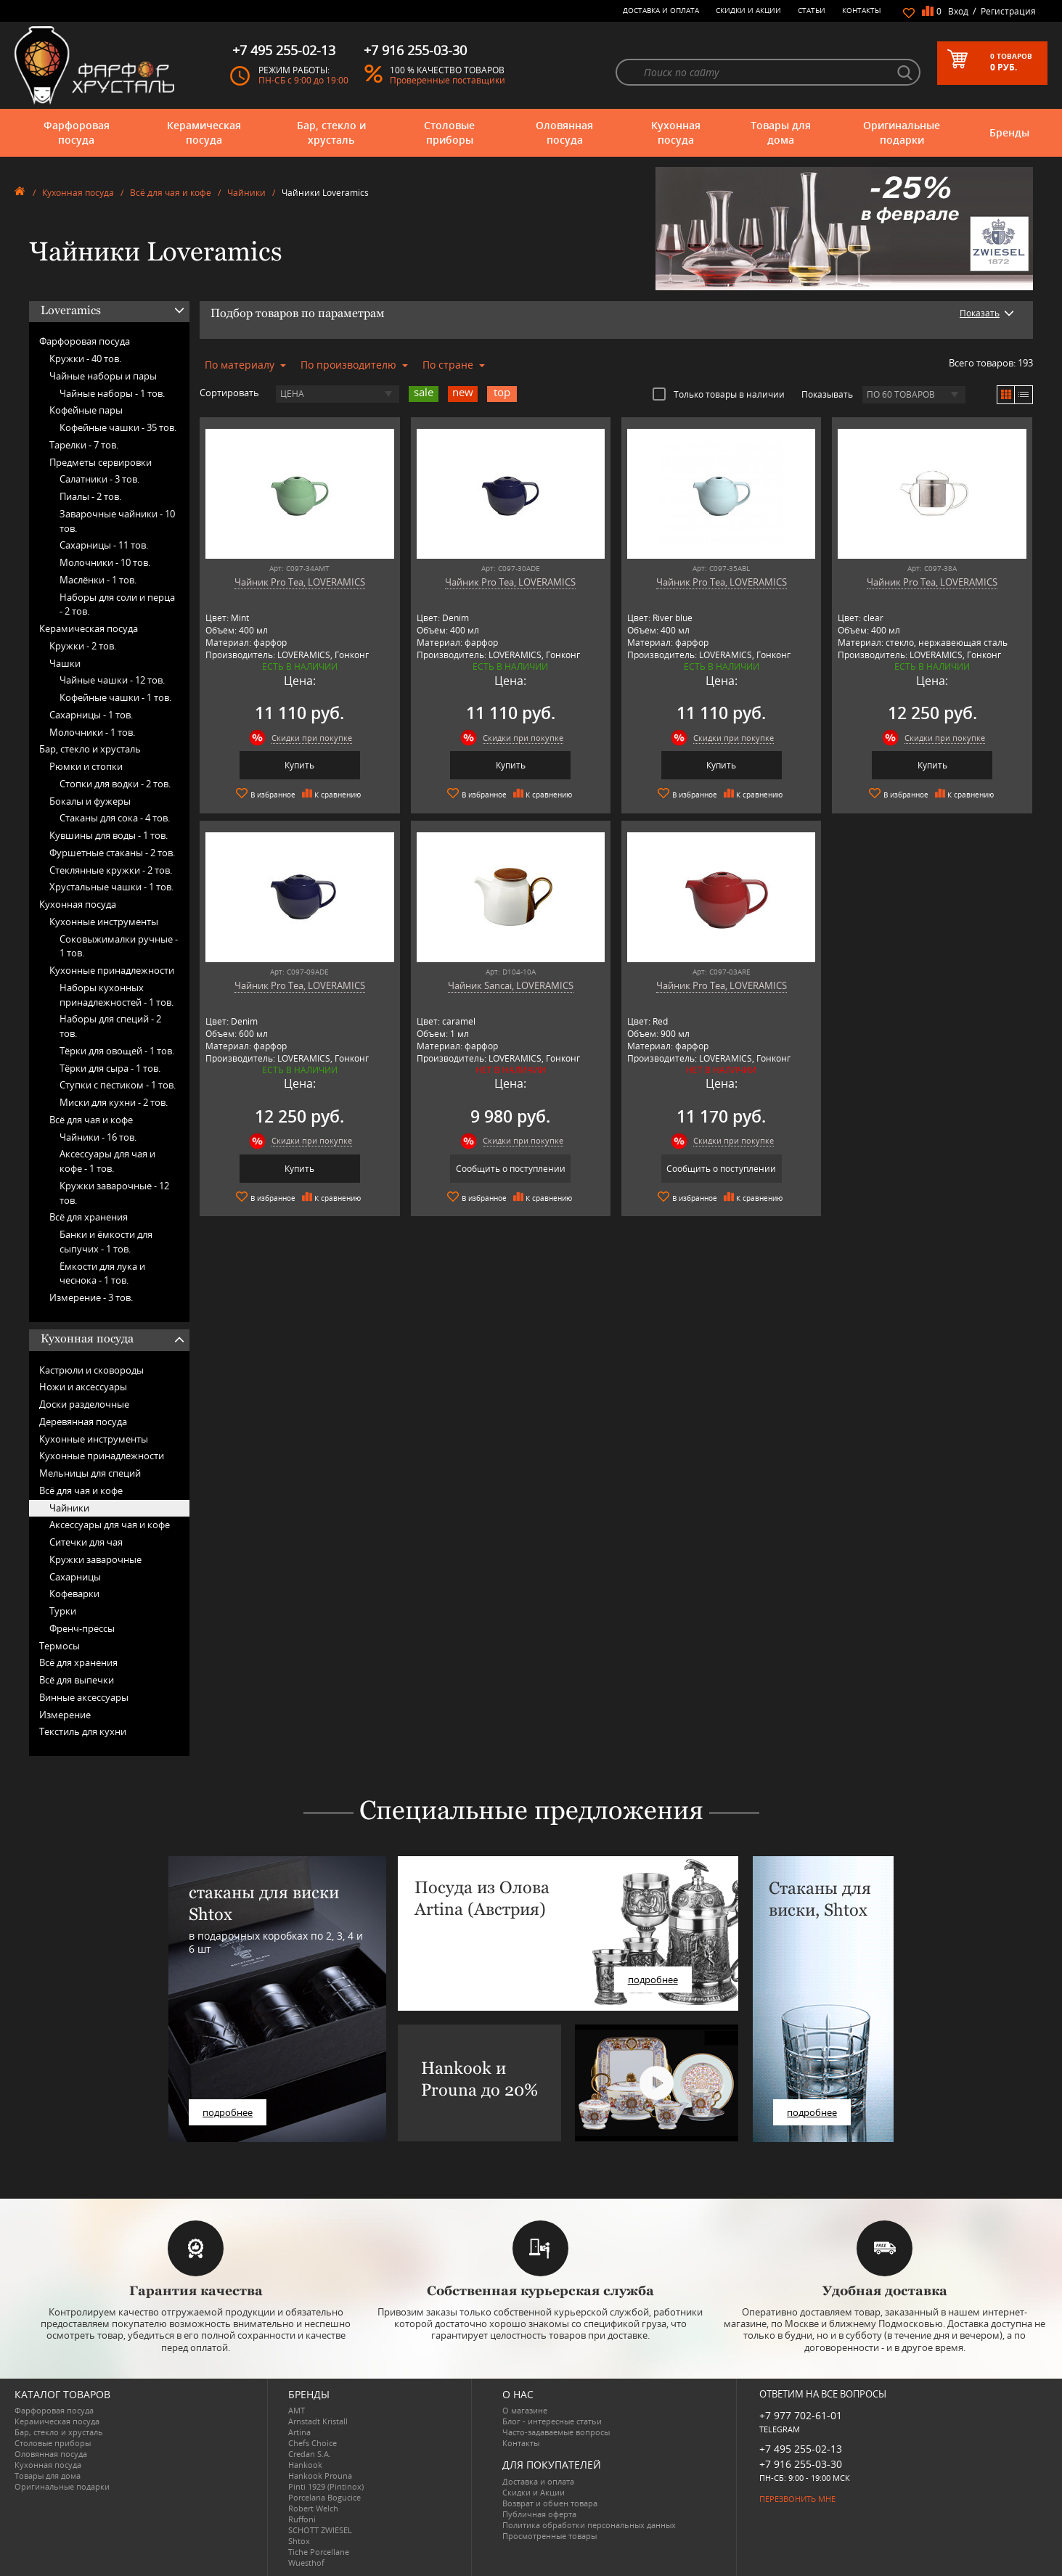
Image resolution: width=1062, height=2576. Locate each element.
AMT (296, 2410)
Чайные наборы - (112, 393)
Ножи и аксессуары (83, 1386)
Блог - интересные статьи (552, 2421)
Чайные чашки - (112, 679)
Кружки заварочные (95, 1559)
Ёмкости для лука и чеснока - (102, 1273)
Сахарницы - (104, 544)
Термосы (59, 1645)
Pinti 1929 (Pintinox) (326, 2486)
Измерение (65, 1714)
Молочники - (105, 562)
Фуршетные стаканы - (112, 852)
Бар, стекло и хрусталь (331, 132)
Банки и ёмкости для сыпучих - (106, 1241)
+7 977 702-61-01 (800, 2415)
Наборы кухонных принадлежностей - (116, 995)
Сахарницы (75, 1576)
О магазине (524, 2410)
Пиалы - (90, 496)
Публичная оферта (539, 2514)
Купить (299, 765)
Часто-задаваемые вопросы (556, 2432)
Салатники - (99, 478)
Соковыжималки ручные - (119, 946)
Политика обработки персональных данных (589, 2524)
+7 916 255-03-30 (800, 2464)
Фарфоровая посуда (77, 132)
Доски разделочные (84, 1404)
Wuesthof (306, 2562)
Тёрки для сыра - (110, 1068)
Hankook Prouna (320, 2475)
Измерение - (91, 1297)
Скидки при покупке (311, 737)
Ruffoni (302, 2519)
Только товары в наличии (719, 394)
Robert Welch (313, 2508)
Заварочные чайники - (117, 521)
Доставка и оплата (661, 10)
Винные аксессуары (83, 1697)
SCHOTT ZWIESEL (320, 2529)
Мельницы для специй (90, 1473)
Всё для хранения (88, 1216)
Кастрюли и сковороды (91, 1370)
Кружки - (85, 358)
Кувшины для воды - (108, 835)
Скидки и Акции (748, 10)
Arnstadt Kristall (318, 2421)
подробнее (228, 2112)
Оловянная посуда (564, 132)
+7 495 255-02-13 (800, 2449)
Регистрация (1008, 11)
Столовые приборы (449, 132)
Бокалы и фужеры (90, 801)
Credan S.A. (309, 2453)
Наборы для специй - (110, 1026)
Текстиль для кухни (82, 1731)
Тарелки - (83, 444)
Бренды (1009, 132)
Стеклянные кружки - (110, 870)
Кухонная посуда (675, 132)
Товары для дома (781, 132)
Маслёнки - (98, 579)
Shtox (299, 2540)
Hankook (305, 2464)
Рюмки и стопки (86, 766)
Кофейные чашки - (118, 427)
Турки (62, 1610)
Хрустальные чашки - (111, 886)
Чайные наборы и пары (103, 375)
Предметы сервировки (100, 462)
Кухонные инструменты (103, 921)
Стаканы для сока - (115, 817)
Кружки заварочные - (114, 1193)
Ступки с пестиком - (118, 1084)
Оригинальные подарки (901, 132)
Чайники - (98, 1137)
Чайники (246, 192)
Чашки (65, 663)
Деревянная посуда (83, 1421)
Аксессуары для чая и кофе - (107, 1161)
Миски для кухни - (114, 1102)
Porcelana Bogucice (324, 2497)
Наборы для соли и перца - (117, 604)
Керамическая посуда (204, 132)
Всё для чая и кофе (170, 192)
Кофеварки (74, 1593)
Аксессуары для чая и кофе (109, 1524)
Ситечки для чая (86, 1542)
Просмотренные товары (549, 2535)
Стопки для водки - (115, 783)
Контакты (861, 10)
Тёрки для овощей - (117, 1050)
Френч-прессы (82, 1628)
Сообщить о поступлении (510, 1168)
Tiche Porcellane (318, 2551)
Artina (299, 2432)
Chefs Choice (312, 2442)
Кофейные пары (86, 410)
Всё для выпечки (76, 1679)
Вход (958, 11)
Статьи (811, 10)
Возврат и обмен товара (549, 2503)
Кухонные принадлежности (111, 970)
